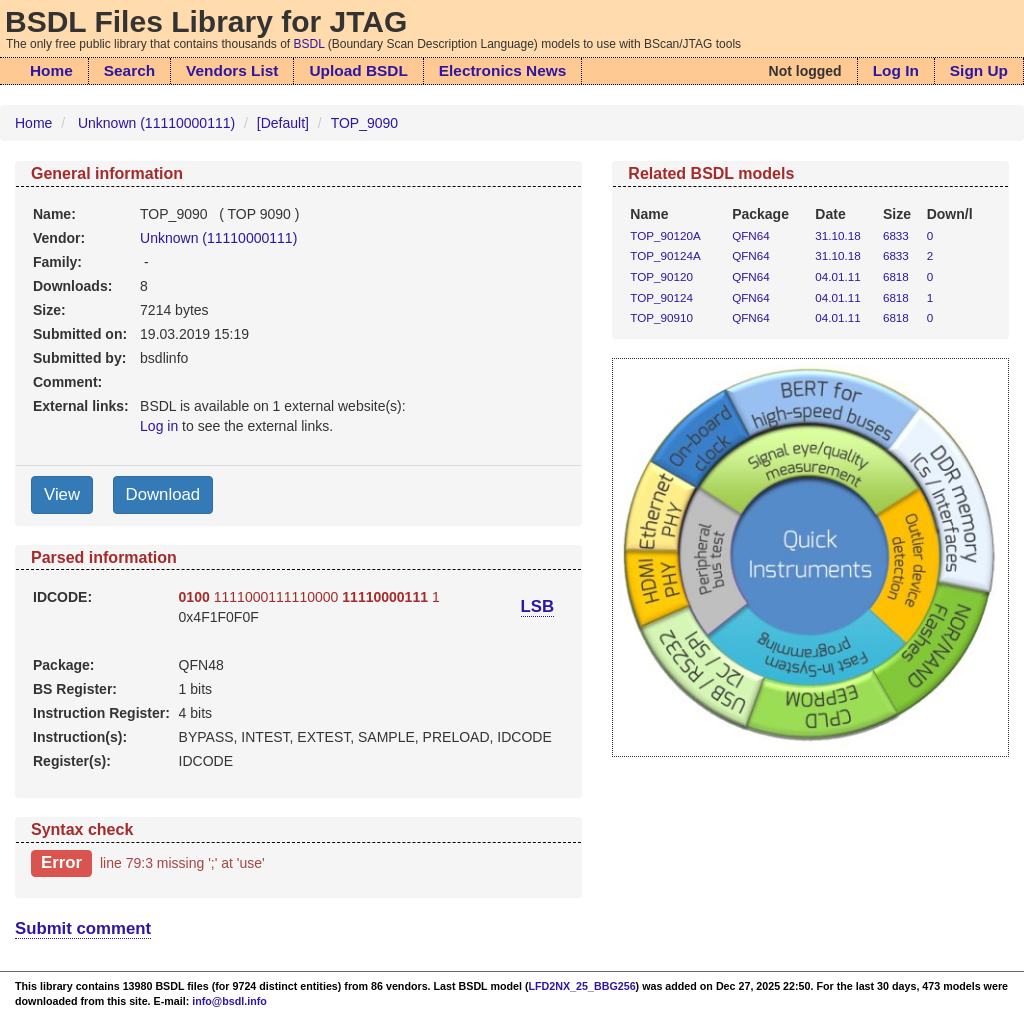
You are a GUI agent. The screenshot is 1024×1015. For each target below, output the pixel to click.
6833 (896, 235)
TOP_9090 (364, 123)
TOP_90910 (661, 317)
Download (163, 494)
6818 (896, 276)
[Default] (283, 123)
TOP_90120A (665, 235)
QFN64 (751, 235)
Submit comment (83, 928)
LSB (538, 606)
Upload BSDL (358, 70)
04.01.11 (837, 276)
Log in (159, 426)
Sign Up (979, 70)
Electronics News (502, 70)
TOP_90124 (661, 297)
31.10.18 (837, 235)
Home (51, 70)
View (62, 494)
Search (129, 70)
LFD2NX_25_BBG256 (582, 986)
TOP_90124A (665, 255)
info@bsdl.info (229, 1001)
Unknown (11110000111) (156, 123)
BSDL (309, 44)
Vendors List (232, 70)
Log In (896, 70)
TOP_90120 (661, 276)
